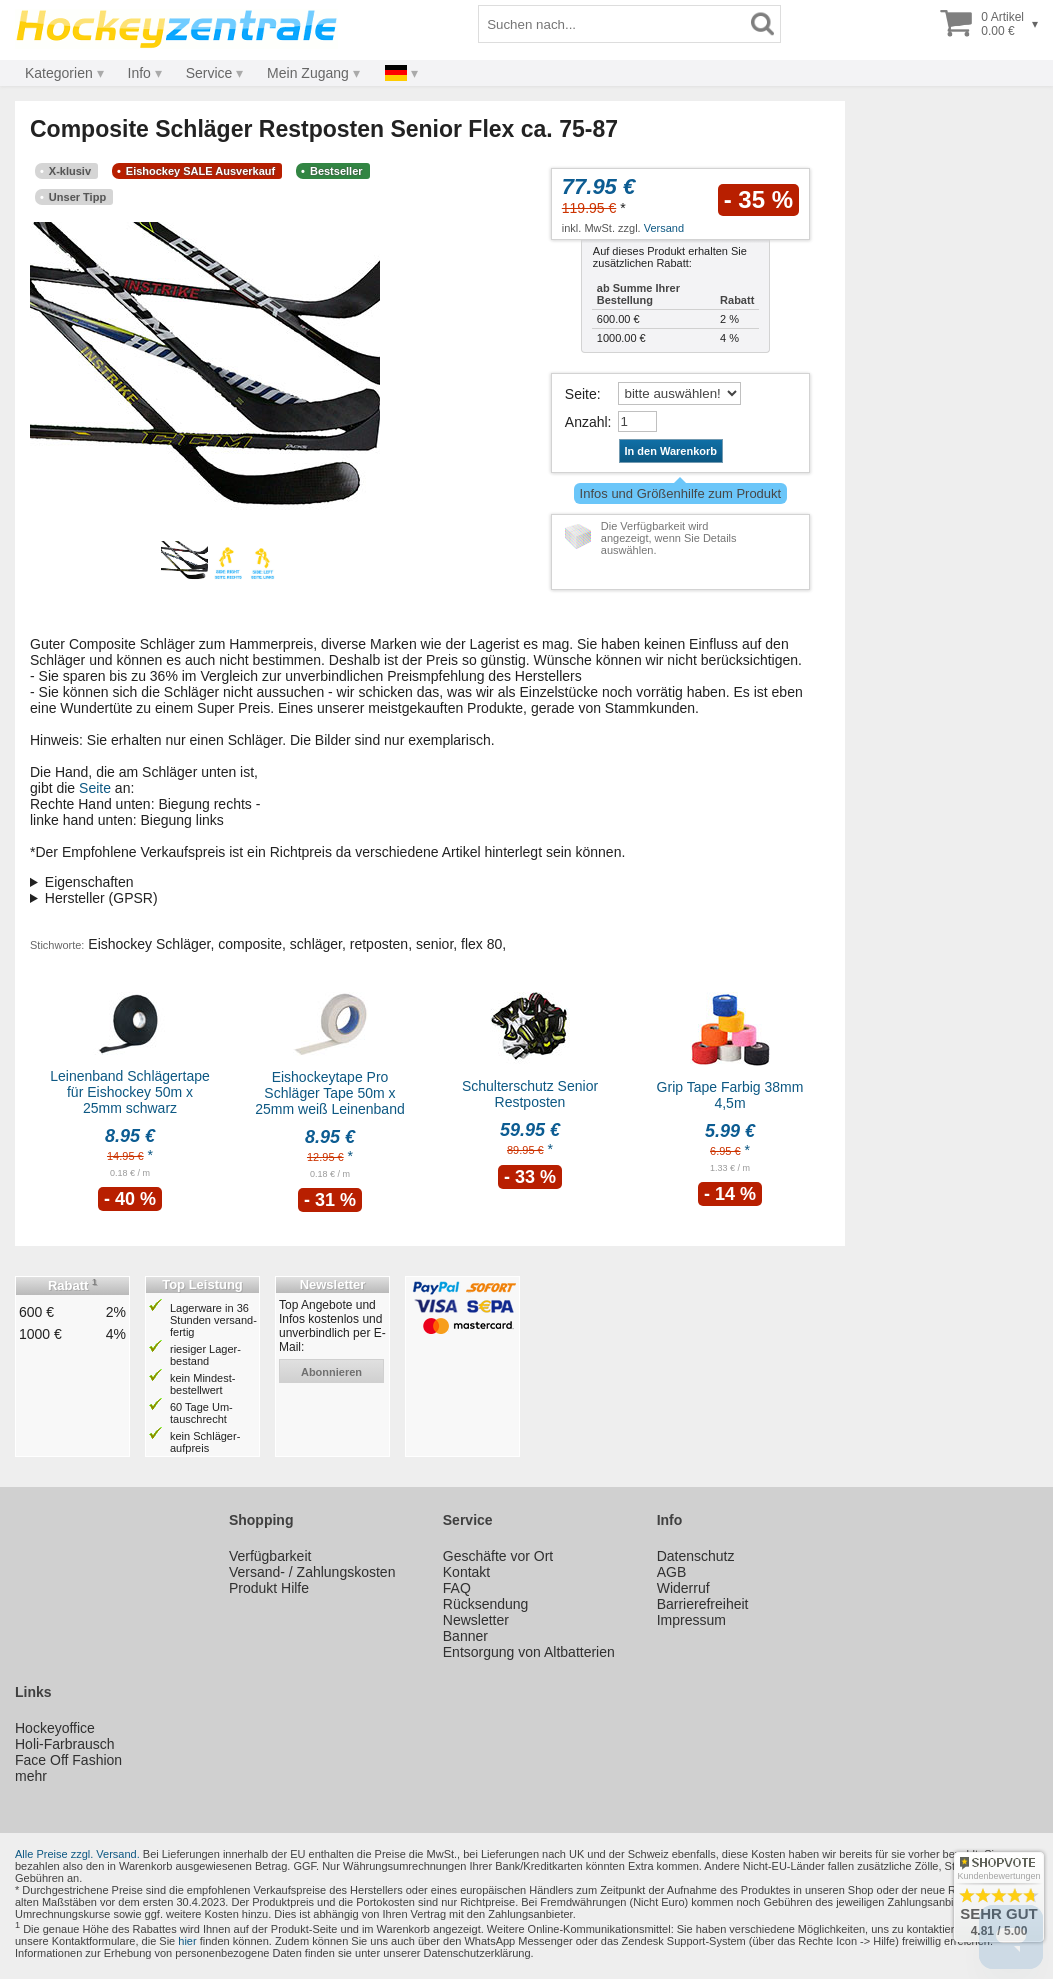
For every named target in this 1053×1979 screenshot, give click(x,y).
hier (187, 1941)
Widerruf (683, 1588)
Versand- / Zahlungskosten (312, 1572)
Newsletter (476, 1620)
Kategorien (59, 73)
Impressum (691, 1620)
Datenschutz (696, 1556)
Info (139, 73)
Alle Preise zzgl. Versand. (77, 1854)
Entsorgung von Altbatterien (529, 1652)
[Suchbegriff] (612, 24)
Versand (664, 228)
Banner (465, 1636)
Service (209, 73)
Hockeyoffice (55, 1728)
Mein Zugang (308, 73)
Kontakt (466, 1572)
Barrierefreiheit (703, 1604)
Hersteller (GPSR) (101, 898)
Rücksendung (486, 1604)
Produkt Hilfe (269, 1588)
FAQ (457, 1588)
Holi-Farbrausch (65, 1744)
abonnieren (331, 1372)
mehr (31, 1776)
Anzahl (586, 422)
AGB (672, 1572)
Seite (581, 394)
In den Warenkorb (671, 451)
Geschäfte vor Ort (498, 1556)
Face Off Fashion (68, 1760)
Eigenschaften (89, 882)
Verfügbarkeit (270, 1556)
